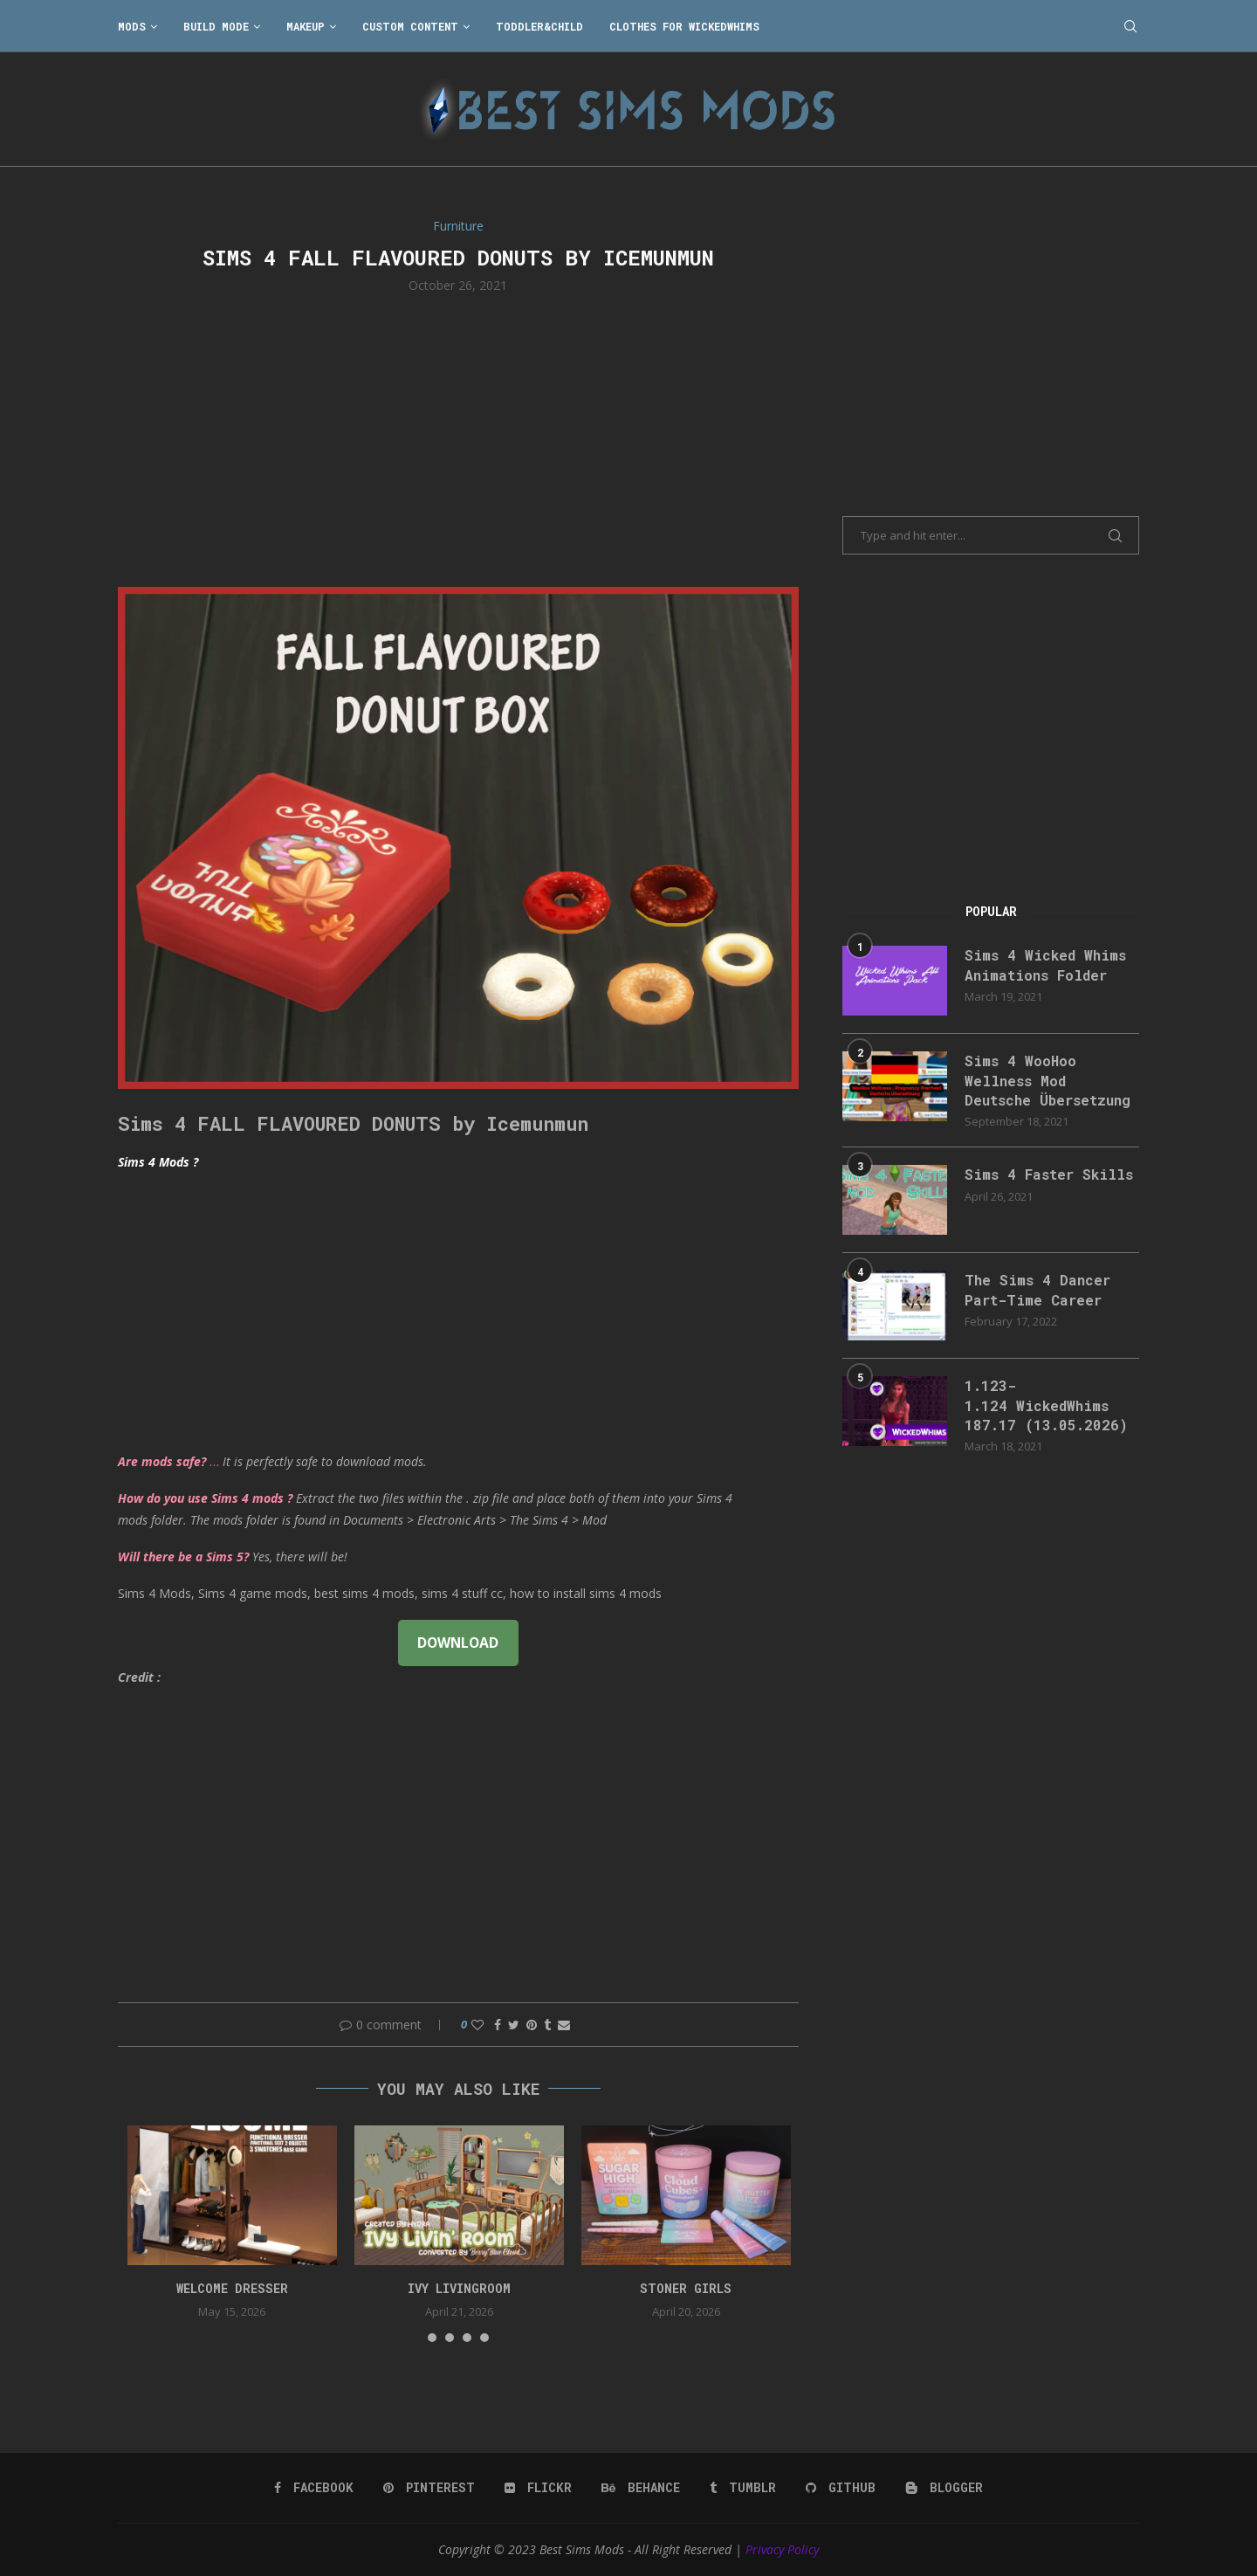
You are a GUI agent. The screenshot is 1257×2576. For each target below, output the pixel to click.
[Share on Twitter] (513, 2024)
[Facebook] (314, 2488)
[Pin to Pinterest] (531, 2024)
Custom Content (410, 26)
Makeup (305, 26)
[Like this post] (477, 2024)
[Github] (841, 2488)
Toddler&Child (539, 26)
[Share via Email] (564, 2024)
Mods (132, 26)
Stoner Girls (686, 2288)
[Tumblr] (743, 2488)
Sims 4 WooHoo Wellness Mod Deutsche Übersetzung (1047, 1080)
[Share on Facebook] (497, 2024)
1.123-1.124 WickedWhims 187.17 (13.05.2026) (1046, 1405)
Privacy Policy (782, 2549)
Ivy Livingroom (459, 2288)
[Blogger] (944, 2488)
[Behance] (640, 2488)
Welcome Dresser (232, 2288)
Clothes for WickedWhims (684, 26)
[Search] (1130, 26)
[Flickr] (538, 2488)
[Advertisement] (458, 438)
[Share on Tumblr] (547, 2024)
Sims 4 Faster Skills (1049, 1174)
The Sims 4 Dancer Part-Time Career (1037, 1289)
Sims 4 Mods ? (158, 1162)
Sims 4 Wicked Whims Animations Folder (1045, 964)
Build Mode (216, 26)
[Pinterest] (429, 2488)
